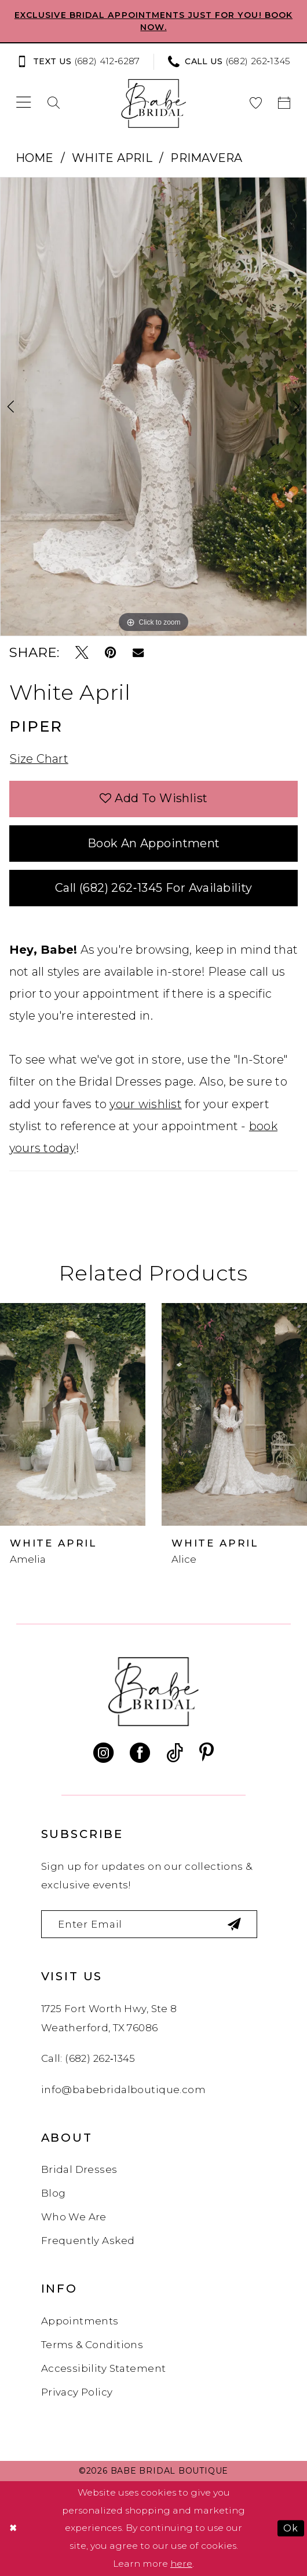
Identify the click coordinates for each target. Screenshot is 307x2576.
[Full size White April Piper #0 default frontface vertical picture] (153, 407)
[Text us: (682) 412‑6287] (78, 62)
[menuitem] (81, 62)
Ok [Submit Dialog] (290, 2528)
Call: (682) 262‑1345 (88, 2058)
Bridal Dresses (79, 2169)
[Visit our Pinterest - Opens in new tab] (206, 1753)
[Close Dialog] (13, 2529)
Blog (53, 2193)
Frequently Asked (88, 2240)
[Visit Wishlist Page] (256, 102)
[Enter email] (149, 1924)
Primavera (206, 158)
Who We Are (74, 2217)
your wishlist (145, 1104)
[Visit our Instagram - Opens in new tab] (103, 1753)
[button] (23, 102)
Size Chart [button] (39, 759)
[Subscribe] (235, 1924)
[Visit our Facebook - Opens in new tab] (140, 1753)
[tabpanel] (153, 407)
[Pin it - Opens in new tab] (110, 652)
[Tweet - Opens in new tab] (82, 652)
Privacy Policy (77, 2392)
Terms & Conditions (92, 2344)
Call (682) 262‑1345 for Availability (154, 888)
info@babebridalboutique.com (123, 2089)
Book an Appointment (153, 843)
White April (112, 158)
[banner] (153, 103)
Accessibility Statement (103, 2368)
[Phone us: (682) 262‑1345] (229, 62)
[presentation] (72, 1414)
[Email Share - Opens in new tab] (138, 652)
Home (35, 158)
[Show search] (53, 102)
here (181, 2563)
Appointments (80, 2321)
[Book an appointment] (284, 102)
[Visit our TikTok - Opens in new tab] (174, 1753)
